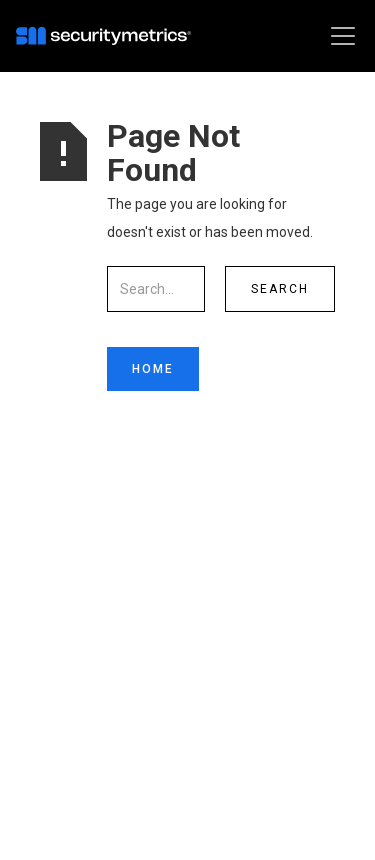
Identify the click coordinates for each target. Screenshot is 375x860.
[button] (339, 36)
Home (153, 369)
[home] (108, 36)
